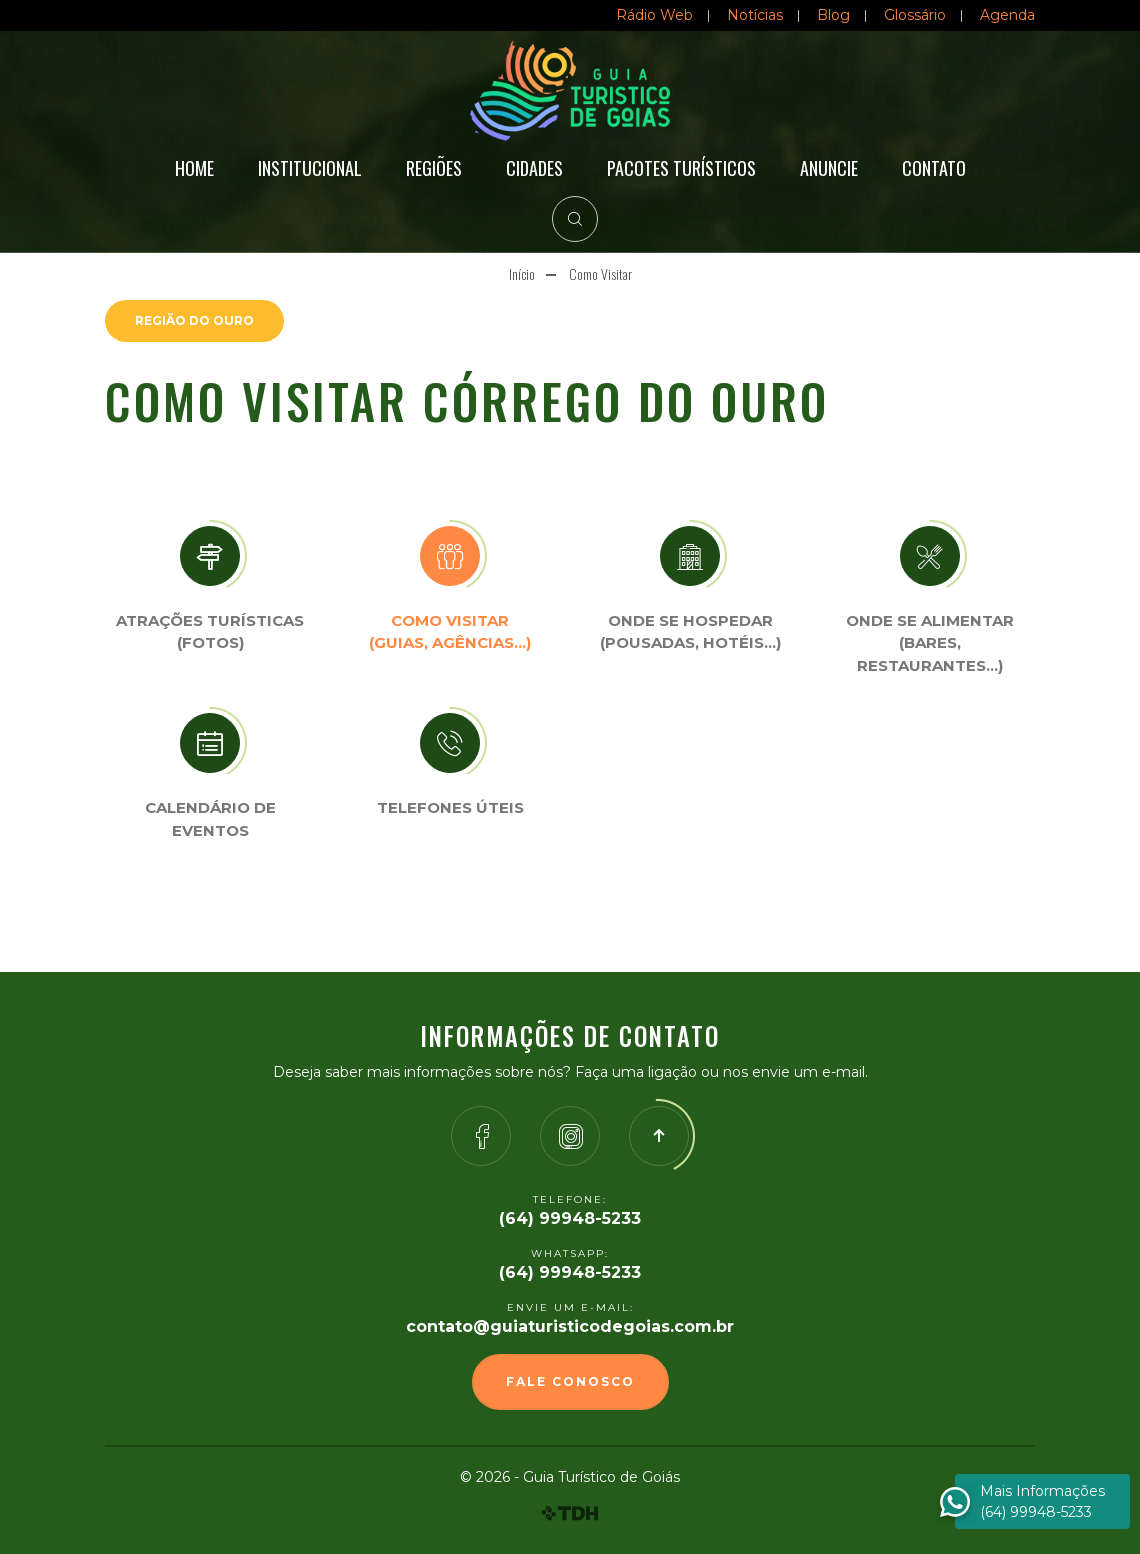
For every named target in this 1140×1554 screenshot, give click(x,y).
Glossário (915, 15)
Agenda (1007, 15)
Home (194, 168)
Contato (934, 168)
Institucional (310, 168)
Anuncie (829, 168)
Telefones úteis (450, 807)
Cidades (534, 168)
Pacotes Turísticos (681, 168)
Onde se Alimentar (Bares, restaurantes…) (930, 643)
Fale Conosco (570, 1381)
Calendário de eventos (210, 819)
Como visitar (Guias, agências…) (450, 632)
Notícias (755, 15)
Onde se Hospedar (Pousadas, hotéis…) (690, 632)
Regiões (434, 168)
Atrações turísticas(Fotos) (210, 632)
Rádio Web (654, 15)
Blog (833, 15)
